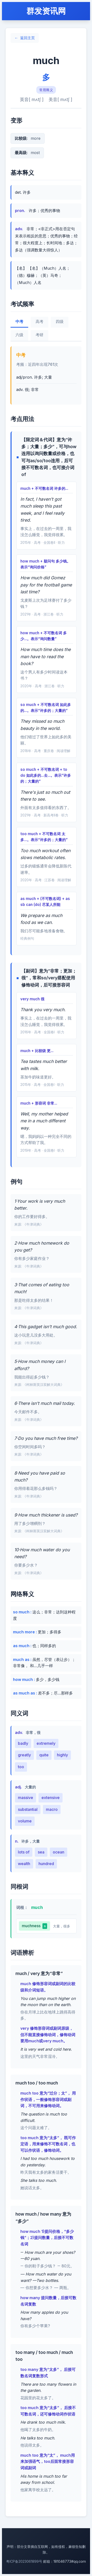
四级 (60, 321)
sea (41, 1852)
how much (23, 1679)
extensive (50, 1797)
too (21, 1766)
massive (25, 1797)
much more (24, 1631)
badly (23, 1743)
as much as (24, 1693)
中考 (19, 321)
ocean (58, 1852)
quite (44, 1754)
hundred (46, 1863)
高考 (39, 321)
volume (25, 1820)
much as (21, 1659)
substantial (28, 1809)
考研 (39, 335)
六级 (19, 335)
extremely (46, 1743)
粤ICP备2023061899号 (24, 2561)
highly (62, 1754)
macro (52, 1809)
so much (21, 1611)
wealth (24, 1863)
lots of (23, 1852)
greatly (24, 1754)
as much (21, 1645)
